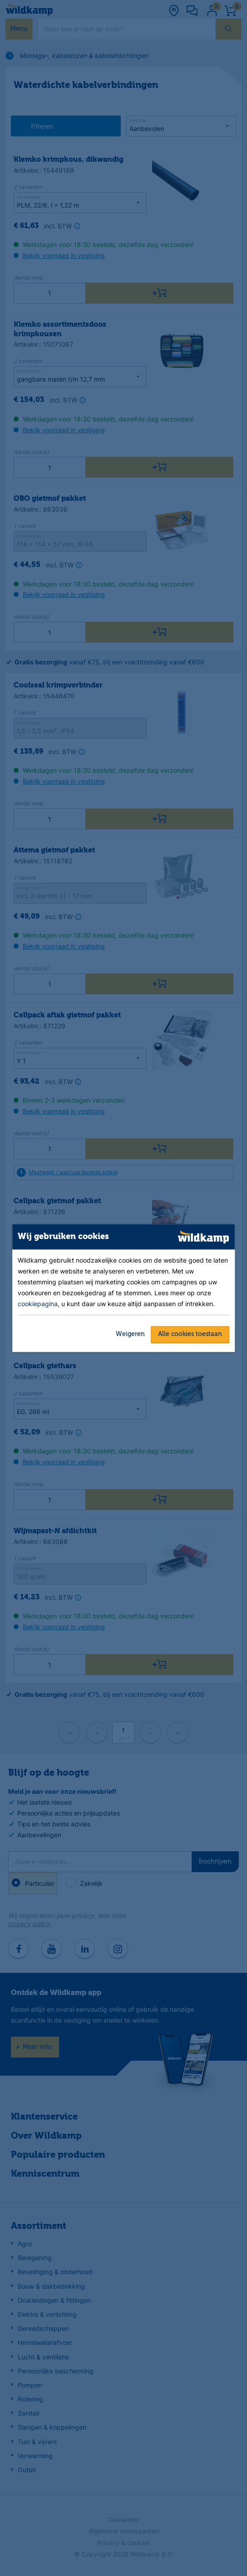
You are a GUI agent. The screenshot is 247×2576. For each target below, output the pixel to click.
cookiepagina (38, 1303)
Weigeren (130, 1334)
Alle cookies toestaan (190, 1334)
